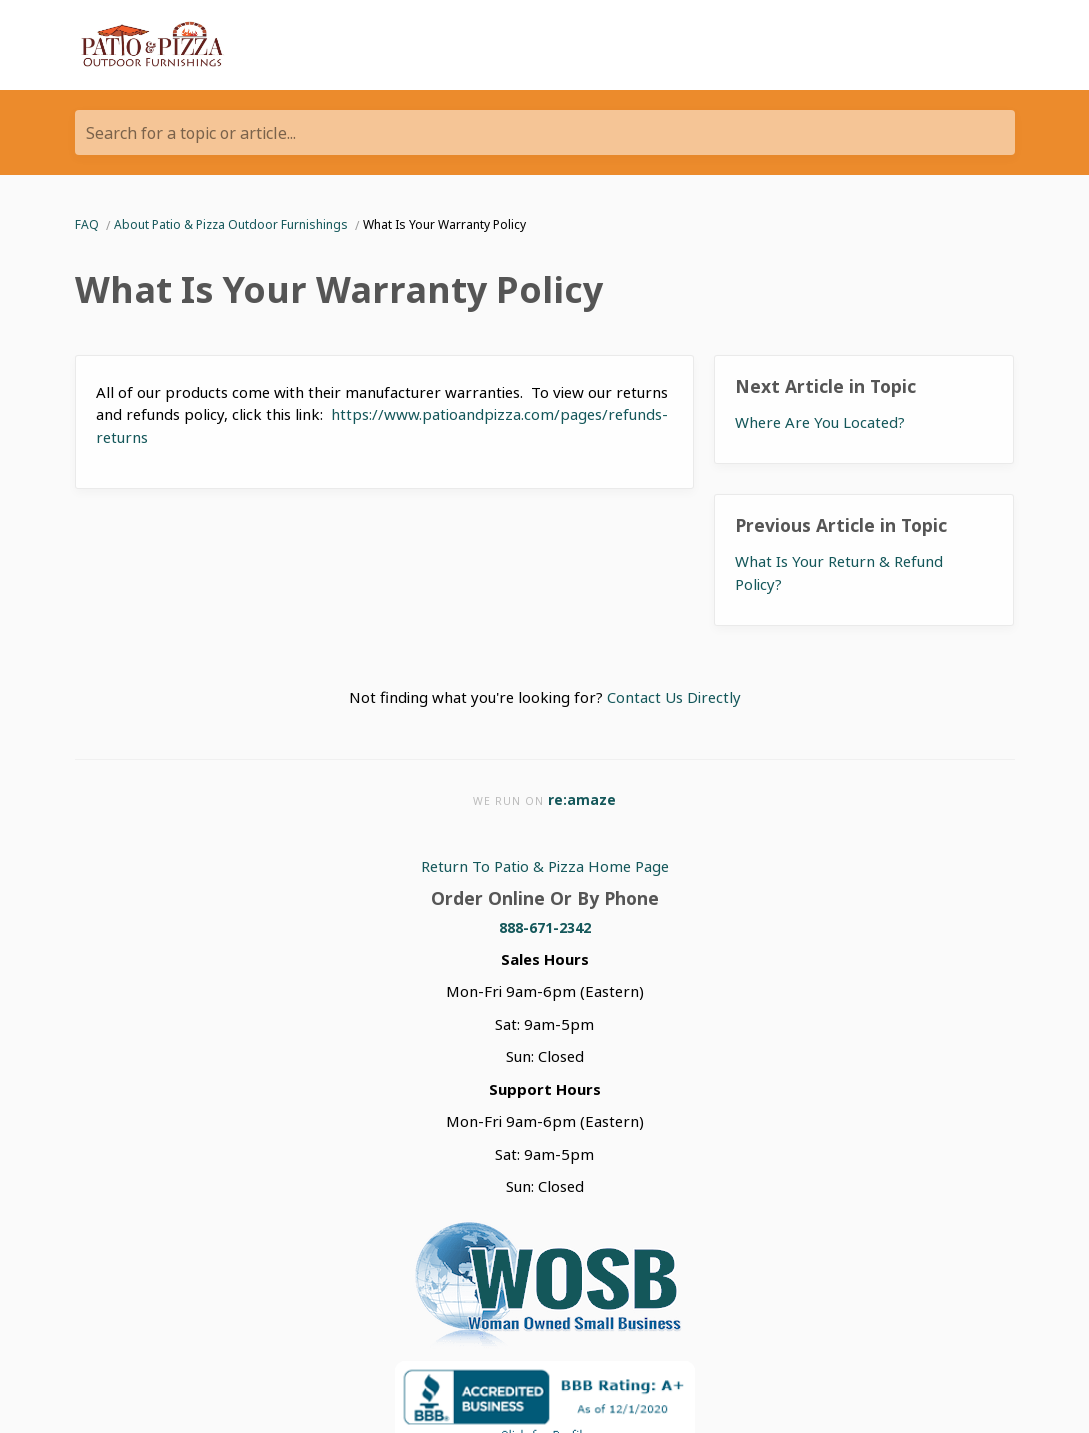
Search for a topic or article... (191, 133)
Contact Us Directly (674, 697)
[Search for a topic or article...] (545, 132)
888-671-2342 (545, 927)
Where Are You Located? (820, 422)
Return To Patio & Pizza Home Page (545, 866)
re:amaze (582, 799)
